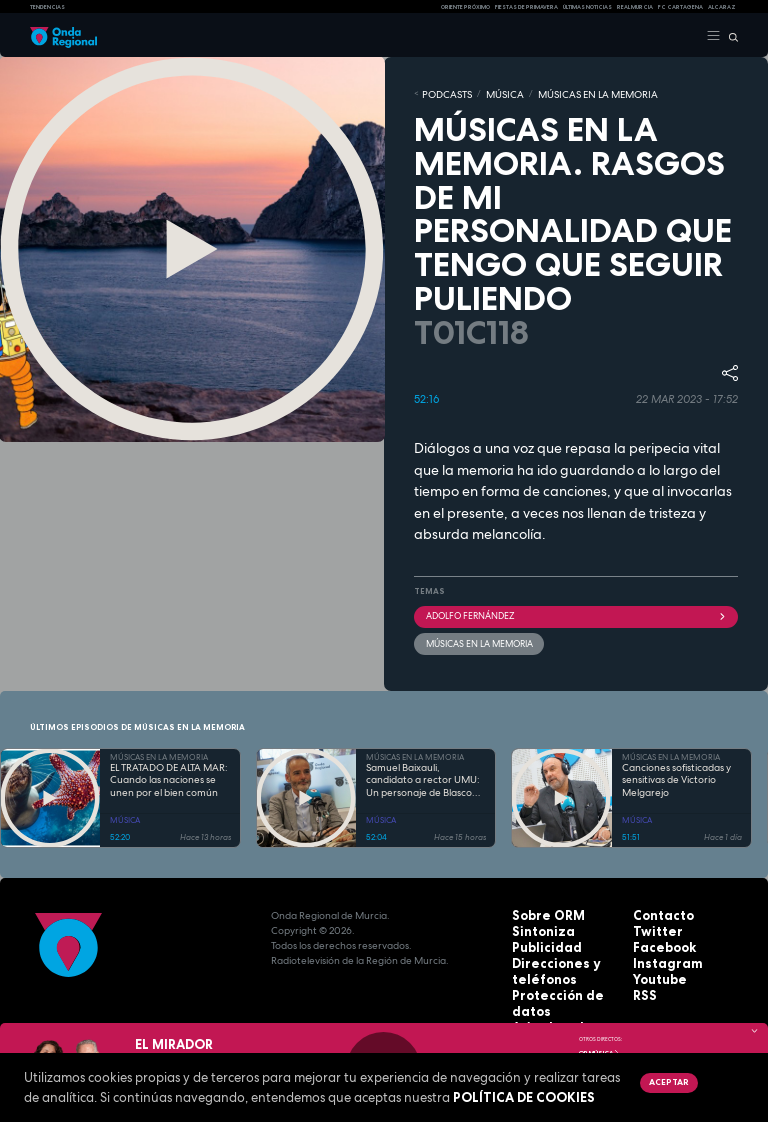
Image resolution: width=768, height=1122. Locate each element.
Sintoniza (536, 924)
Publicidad (539, 939)
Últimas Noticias (587, 7)
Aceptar (667, 1082)
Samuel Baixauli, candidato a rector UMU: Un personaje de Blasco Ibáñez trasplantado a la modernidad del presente (424, 775)
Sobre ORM (541, 909)
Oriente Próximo (465, 7)
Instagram (660, 954)
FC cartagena (680, 7)
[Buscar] (729, 36)
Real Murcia (635, 7)
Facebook (658, 939)
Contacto (657, 909)
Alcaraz (722, 7)
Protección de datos (564, 984)
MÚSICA (490, 93)
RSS (642, 984)
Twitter (652, 924)
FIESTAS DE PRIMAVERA (526, 7)
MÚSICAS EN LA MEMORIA (568, 93)
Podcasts (441, 93)
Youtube (655, 969)
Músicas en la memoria (474, 638)
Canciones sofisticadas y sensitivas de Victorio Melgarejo (676, 774)
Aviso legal (541, 999)
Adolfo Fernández (576, 612)
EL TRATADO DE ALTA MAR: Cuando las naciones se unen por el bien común (169, 774)
